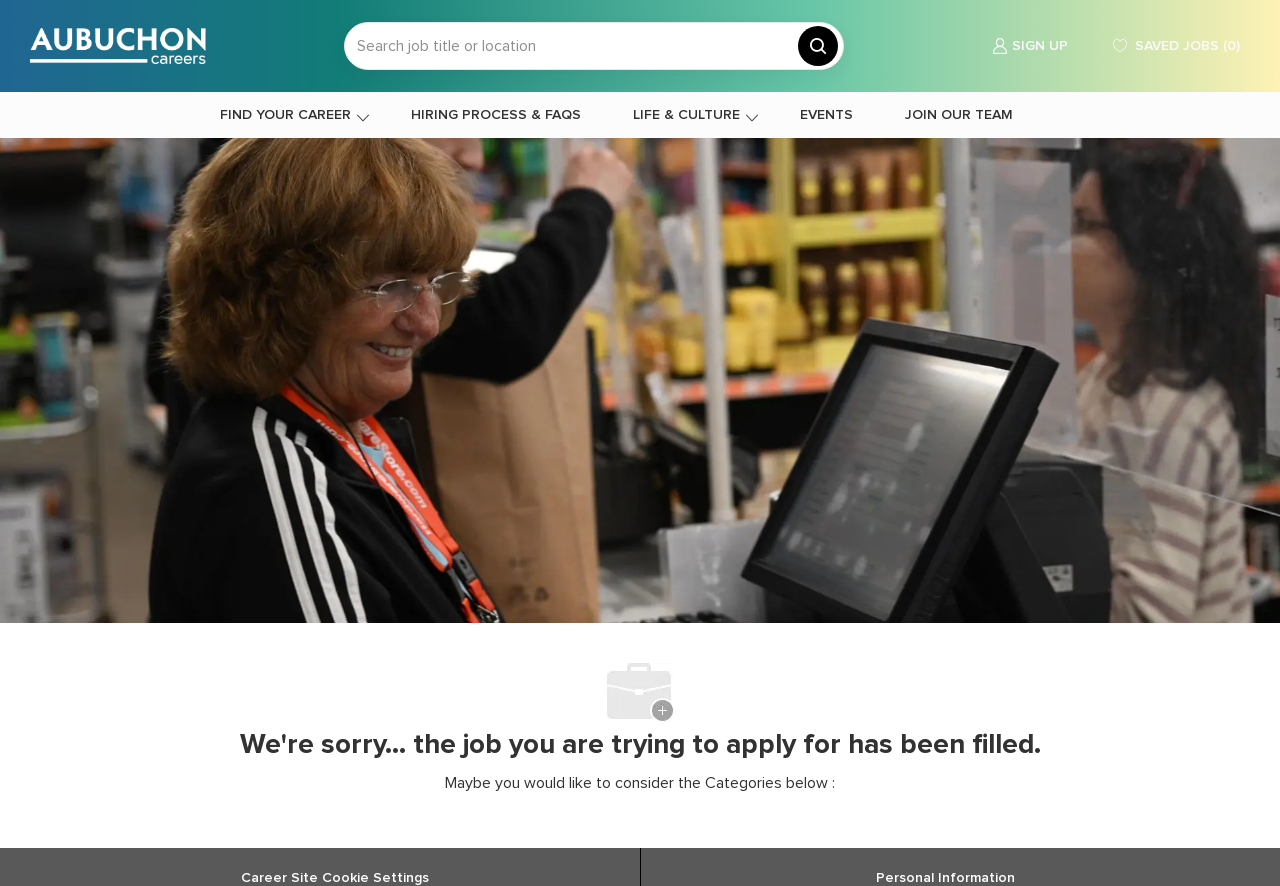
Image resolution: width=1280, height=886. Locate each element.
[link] (1030, 46)
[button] (818, 46)
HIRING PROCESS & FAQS (496, 115)
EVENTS (826, 115)
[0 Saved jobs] (1174, 46)
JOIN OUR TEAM (959, 115)
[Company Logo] (118, 46)
